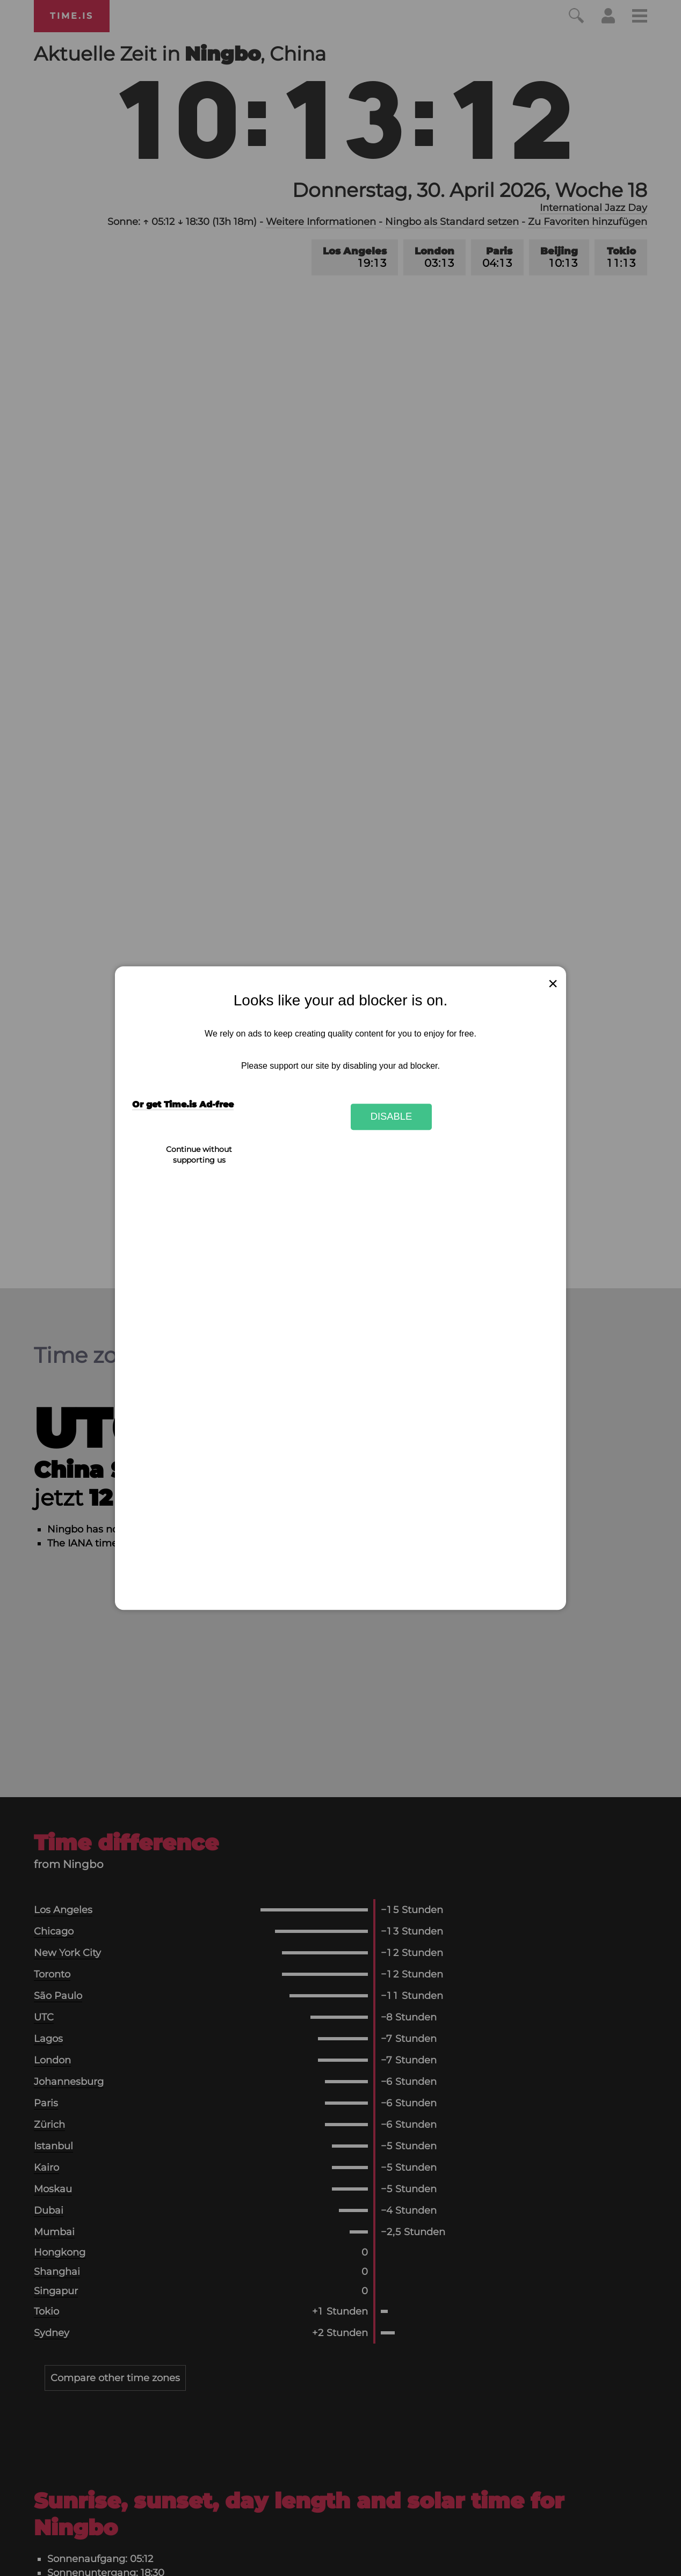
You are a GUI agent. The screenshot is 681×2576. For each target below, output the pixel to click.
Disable (391, 1116)
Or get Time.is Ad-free (183, 1104)
